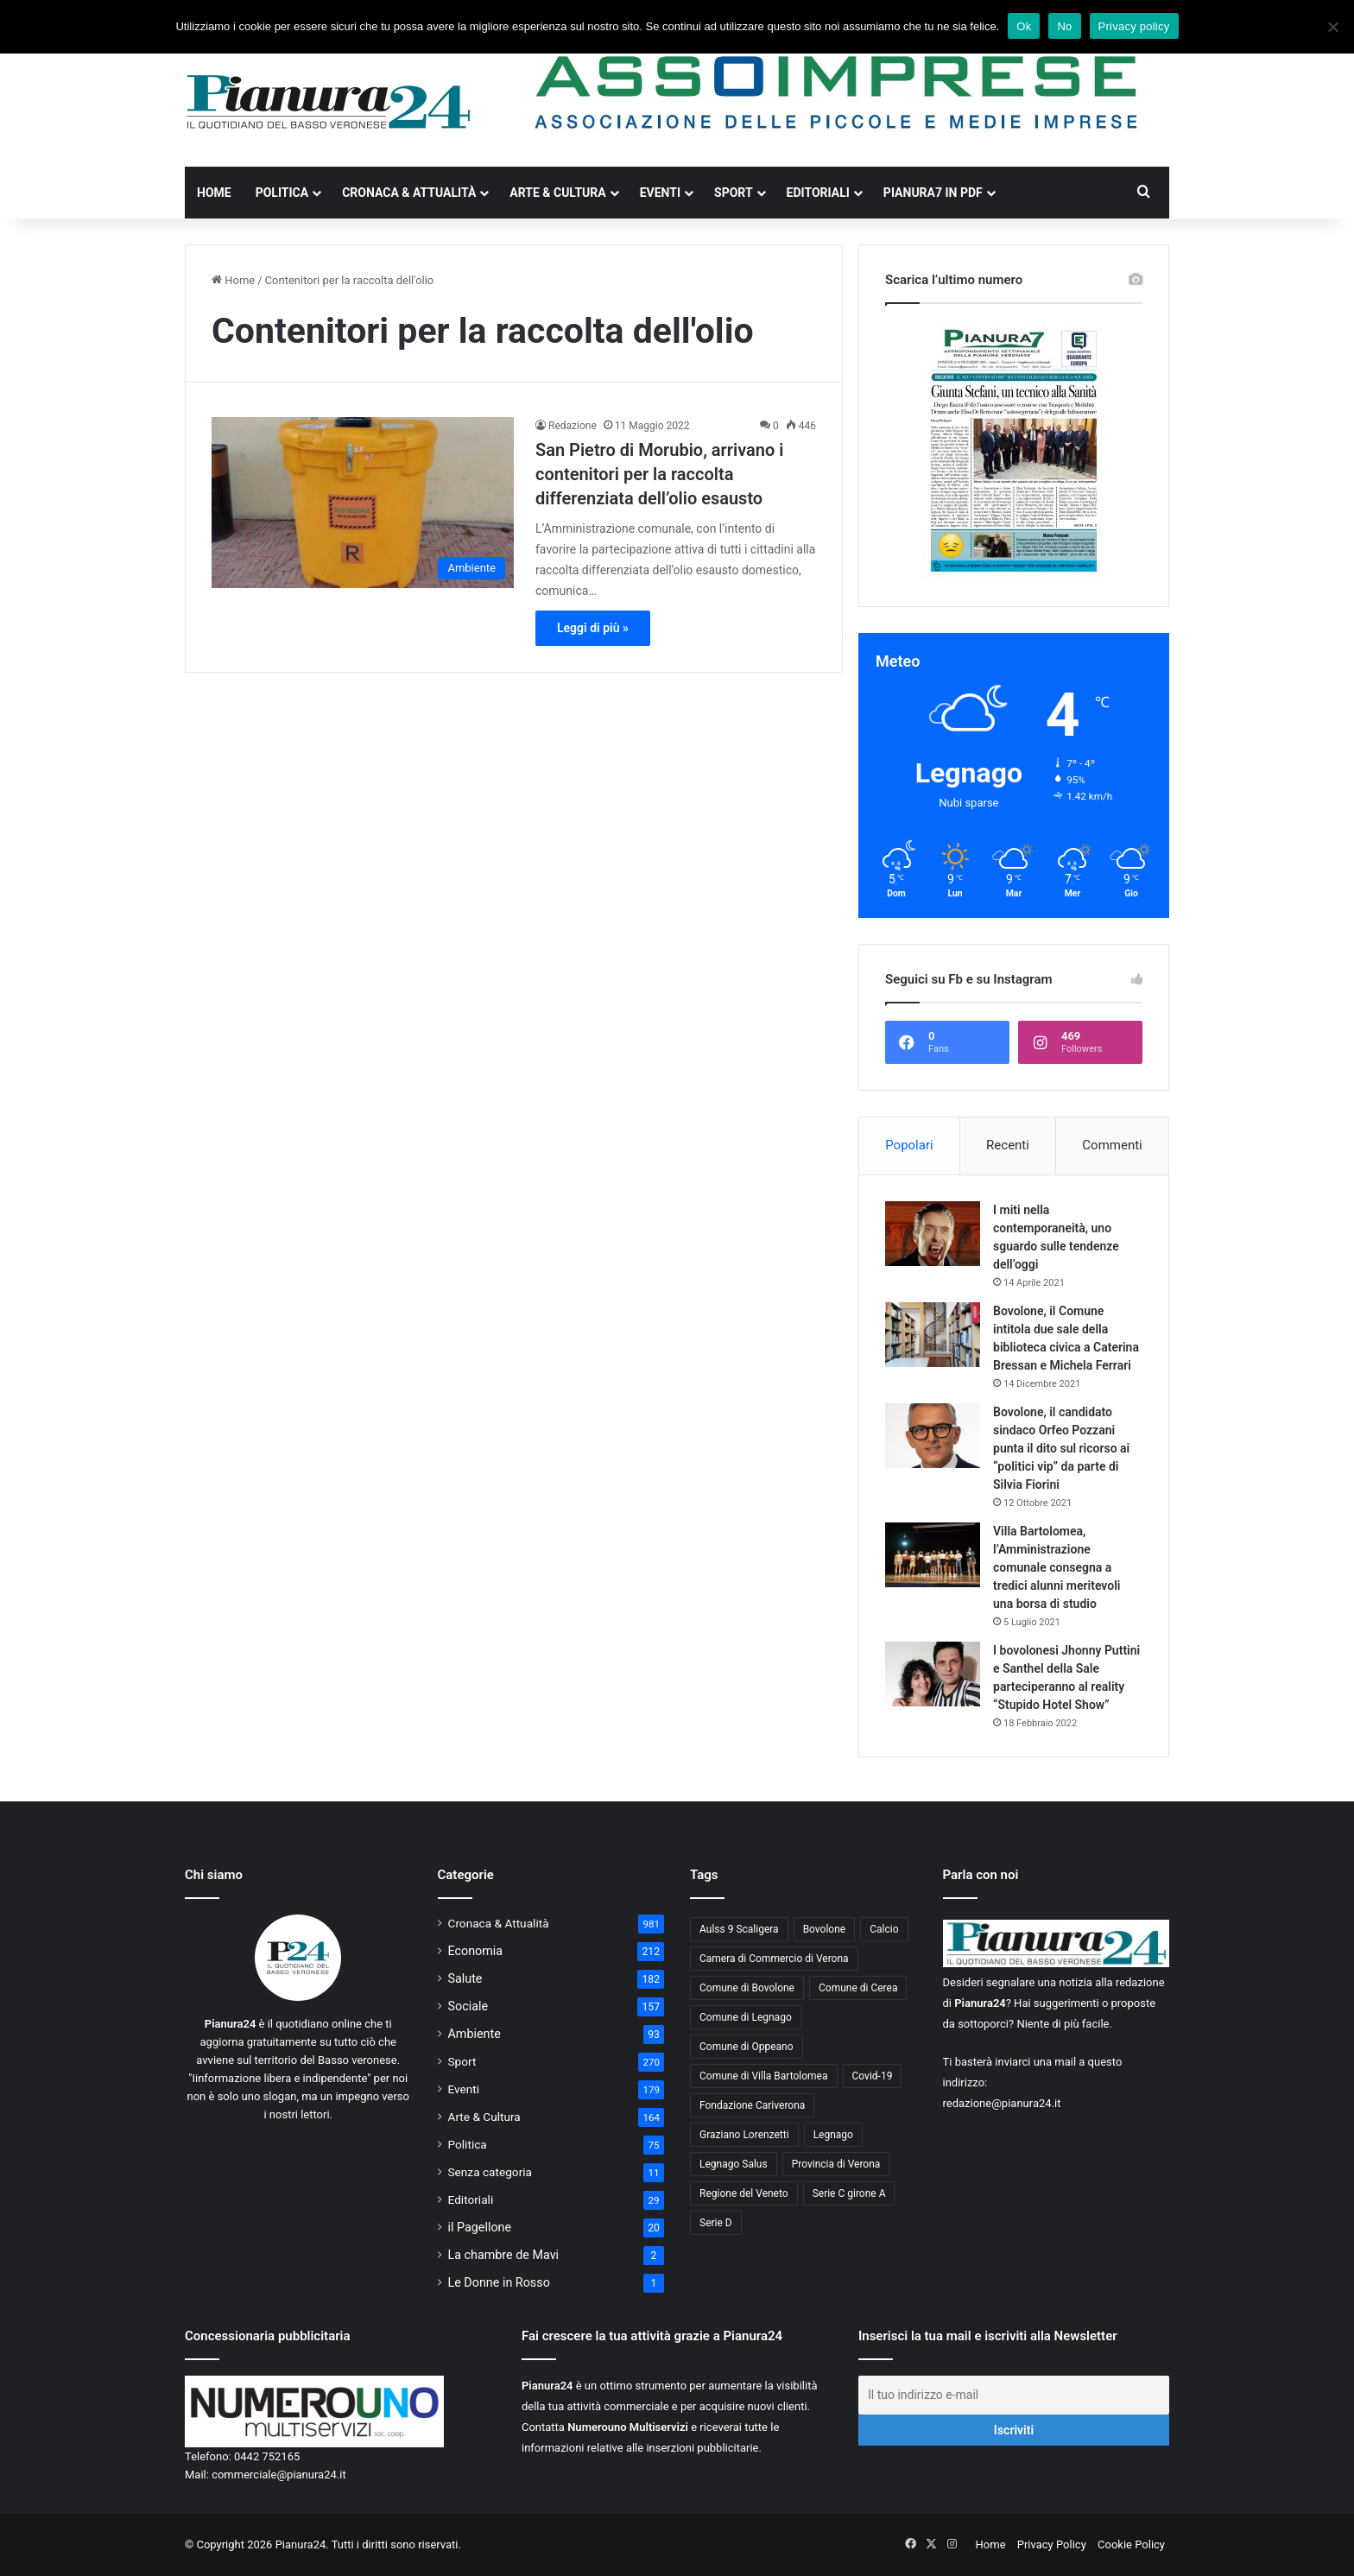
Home (214, 192)
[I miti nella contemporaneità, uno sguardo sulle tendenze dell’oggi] (932, 1233)
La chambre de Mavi (504, 2255)
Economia (475, 1951)
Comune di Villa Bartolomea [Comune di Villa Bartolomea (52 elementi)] (763, 2076)
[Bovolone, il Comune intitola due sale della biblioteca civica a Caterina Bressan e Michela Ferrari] (932, 1334)
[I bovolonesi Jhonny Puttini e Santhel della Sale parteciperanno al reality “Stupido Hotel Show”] (932, 1674)
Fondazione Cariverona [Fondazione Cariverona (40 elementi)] (752, 2105)
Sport (733, 192)
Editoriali (818, 192)
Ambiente (474, 2034)
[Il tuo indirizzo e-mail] (1013, 2395)
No (1064, 26)
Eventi (660, 192)
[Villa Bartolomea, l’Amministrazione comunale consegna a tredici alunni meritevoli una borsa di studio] (932, 1554)
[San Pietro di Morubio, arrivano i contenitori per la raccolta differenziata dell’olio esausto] (363, 502)
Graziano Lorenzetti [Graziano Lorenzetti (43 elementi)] (744, 2135)
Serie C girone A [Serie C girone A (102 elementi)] (849, 2193)
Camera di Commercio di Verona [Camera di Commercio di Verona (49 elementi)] (774, 1959)
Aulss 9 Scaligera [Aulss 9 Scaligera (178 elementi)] (739, 1929)
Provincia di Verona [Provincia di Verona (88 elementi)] (836, 2164)
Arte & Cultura (557, 192)
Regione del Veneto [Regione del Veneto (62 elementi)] (743, 2193)
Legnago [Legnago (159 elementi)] (833, 2135)
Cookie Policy (1131, 2544)
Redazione (572, 426)
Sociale (468, 2006)
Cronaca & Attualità (409, 192)
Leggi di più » (593, 628)
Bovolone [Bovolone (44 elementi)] (824, 1929)
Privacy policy (1134, 26)
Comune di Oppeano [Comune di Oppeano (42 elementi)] (746, 2047)
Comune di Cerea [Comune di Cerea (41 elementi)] (858, 1988)
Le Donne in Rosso (499, 2282)
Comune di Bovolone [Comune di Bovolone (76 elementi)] (746, 1988)
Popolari (909, 1145)
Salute (465, 1978)
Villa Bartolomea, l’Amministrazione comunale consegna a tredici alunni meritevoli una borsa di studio (1056, 1567)
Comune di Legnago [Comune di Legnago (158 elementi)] (745, 2017)
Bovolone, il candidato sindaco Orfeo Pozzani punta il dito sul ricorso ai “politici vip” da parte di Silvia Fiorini (1061, 1448)
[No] (1332, 26)
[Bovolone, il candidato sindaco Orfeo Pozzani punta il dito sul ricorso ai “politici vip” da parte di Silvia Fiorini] (932, 1435)
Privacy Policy (1051, 2544)
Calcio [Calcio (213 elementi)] (884, 1929)
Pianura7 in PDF (933, 192)
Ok (1023, 26)
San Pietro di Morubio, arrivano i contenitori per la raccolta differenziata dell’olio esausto (659, 474)
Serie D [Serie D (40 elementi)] (715, 2223)
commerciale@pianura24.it (279, 2474)
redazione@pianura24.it (1002, 2103)
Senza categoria (490, 2172)
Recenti (1007, 1145)
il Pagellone (480, 2227)
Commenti (1112, 1145)
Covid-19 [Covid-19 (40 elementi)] (872, 2076)
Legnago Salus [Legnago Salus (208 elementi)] (733, 2164)
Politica (282, 192)
